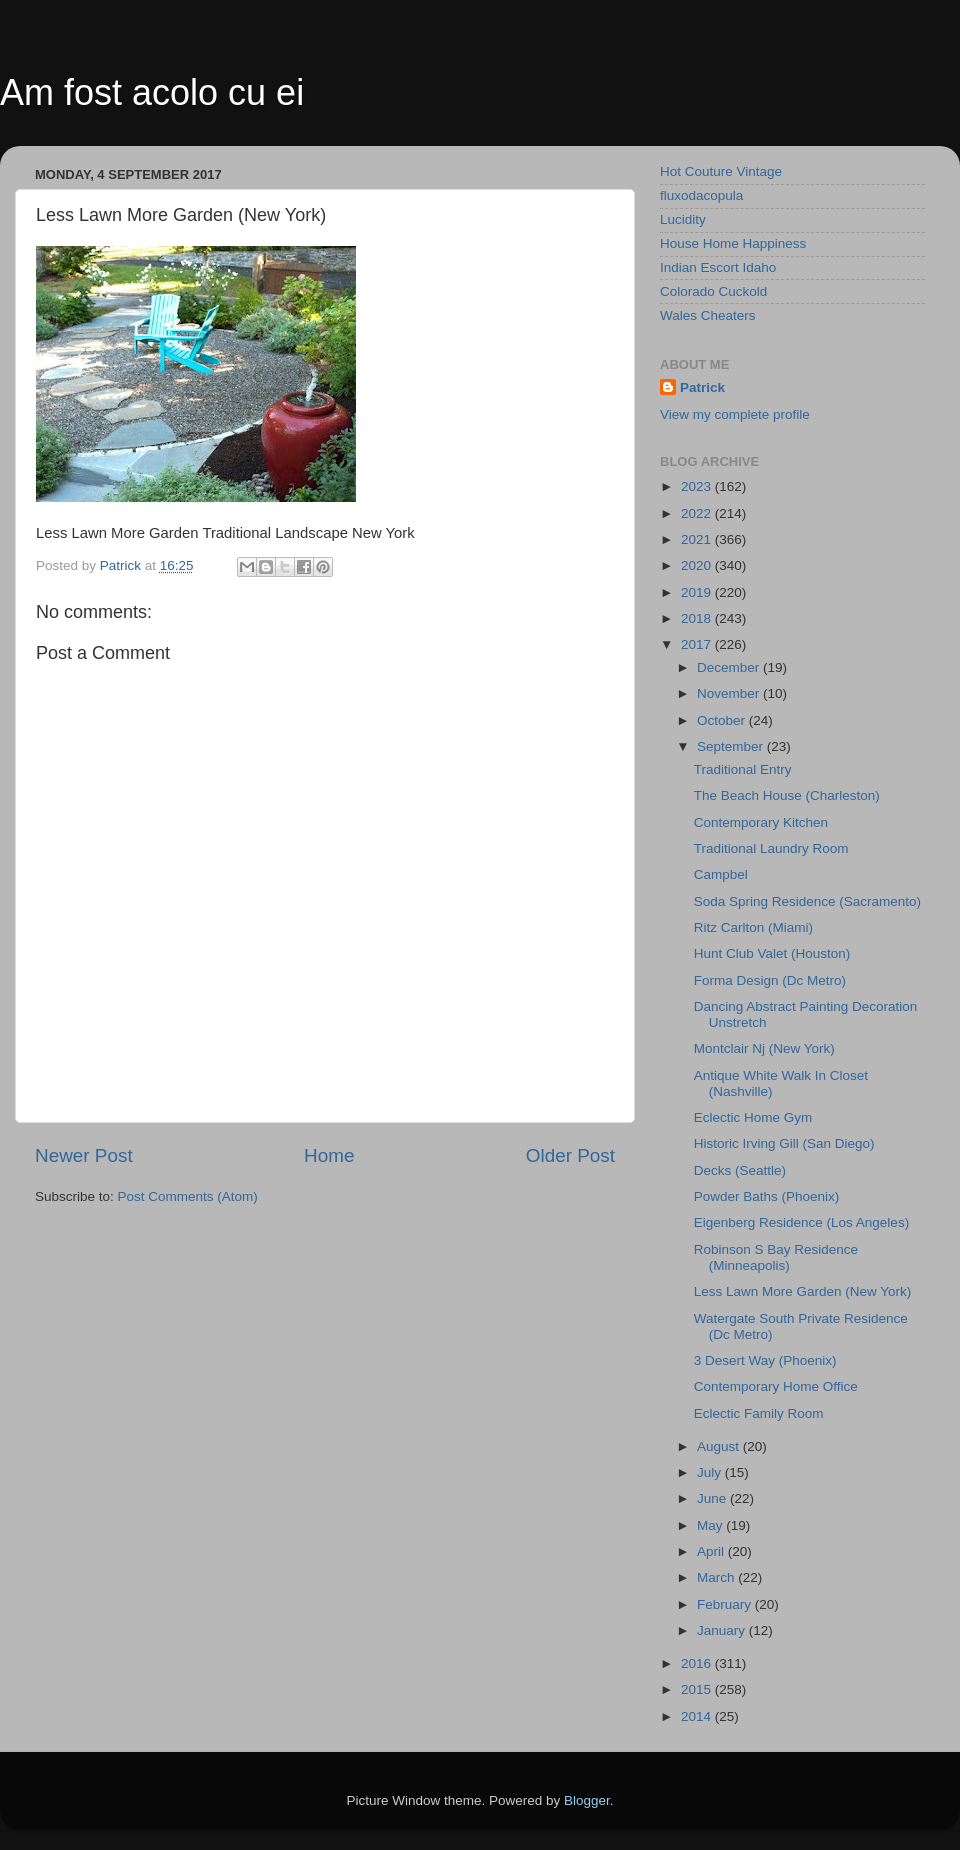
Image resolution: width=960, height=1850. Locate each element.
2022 (698, 513)
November (730, 693)
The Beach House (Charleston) (787, 795)
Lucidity (683, 219)
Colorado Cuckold (713, 291)
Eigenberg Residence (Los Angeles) (801, 1222)
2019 (698, 592)
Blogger (587, 1800)
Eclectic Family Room (759, 1413)
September (732, 746)
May (711, 1525)
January (723, 1630)
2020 (698, 565)
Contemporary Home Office (776, 1386)
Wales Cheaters (708, 315)
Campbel (721, 874)
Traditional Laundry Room (771, 848)
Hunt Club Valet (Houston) (772, 953)
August (720, 1446)
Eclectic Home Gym (753, 1117)
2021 (698, 539)
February (726, 1604)
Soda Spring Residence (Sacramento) (807, 901)
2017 (698, 644)
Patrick (702, 387)
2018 (698, 618)
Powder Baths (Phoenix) (767, 1196)
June (713, 1498)
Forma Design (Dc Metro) (770, 980)
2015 (698, 1689)
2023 (698, 486)
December (730, 667)
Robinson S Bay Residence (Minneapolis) (776, 1257)
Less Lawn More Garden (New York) (803, 1291)
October (723, 720)
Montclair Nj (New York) (764, 1048)
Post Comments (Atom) (188, 1196)
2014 (698, 1716)
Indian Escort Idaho (718, 267)
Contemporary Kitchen (761, 822)
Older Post (570, 1155)
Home (329, 1155)
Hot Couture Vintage (721, 171)
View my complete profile (735, 414)
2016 (698, 1663)
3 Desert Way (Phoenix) (765, 1360)
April (712, 1551)
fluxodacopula (701, 195)
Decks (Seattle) (740, 1170)
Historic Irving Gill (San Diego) (784, 1143)
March (717, 1577)
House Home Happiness (733, 243)
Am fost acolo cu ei (152, 92)
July (711, 1472)
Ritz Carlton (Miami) (753, 927)
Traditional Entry (743, 769)
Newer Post (84, 1155)
